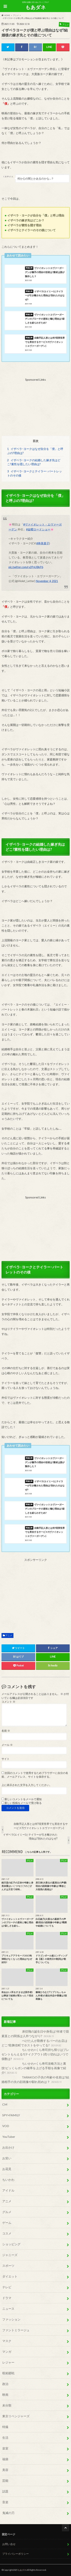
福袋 (5, 2459)
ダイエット (9, 2276)
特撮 (5, 2427)
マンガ (6, 2351)
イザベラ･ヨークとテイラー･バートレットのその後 (34, 473)
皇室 (5, 2448)
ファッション (11, 2319)
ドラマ (6, 2298)
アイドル (8, 2190)
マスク (6, 2341)
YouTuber (8, 2136)
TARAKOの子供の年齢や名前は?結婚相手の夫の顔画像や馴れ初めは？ (35, 2079)
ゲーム (6, 2222)
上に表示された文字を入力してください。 (27, 1785)
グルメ (6, 2212)
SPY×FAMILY (11, 2115)
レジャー (8, 2362)
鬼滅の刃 (8, 2513)
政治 (5, 2384)
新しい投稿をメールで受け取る (23, 1802)
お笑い (6, 2158)
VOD (5, 2126)
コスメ (6, 2233)
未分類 (6, 2405)
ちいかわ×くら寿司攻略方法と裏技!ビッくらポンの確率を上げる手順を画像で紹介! (34, 2068)
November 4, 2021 (47, 581)
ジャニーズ (9, 2255)
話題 (5, 2491)
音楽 (5, 2502)
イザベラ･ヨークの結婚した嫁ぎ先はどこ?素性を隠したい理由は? (33, 462)
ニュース (8, 2308)
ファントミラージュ (16, 2330)
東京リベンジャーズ (16, 2416)
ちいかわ (8, 2179)
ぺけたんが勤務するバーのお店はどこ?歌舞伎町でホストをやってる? (34, 2043)
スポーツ (8, 2265)
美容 (5, 2470)
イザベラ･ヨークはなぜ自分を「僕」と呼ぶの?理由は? (35, 451)
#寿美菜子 (42, 543)
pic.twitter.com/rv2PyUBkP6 (26, 567)
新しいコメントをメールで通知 (23, 1799)
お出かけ (8, 2147)
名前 (6, 1730)
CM (4, 2104)
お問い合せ (9, 2544)
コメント (8, 1701)
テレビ (6, 2287)
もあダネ (35, 7)
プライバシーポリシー (15, 2553)
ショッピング (11, 2244)
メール (7, 1744)
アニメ (8, 1635)
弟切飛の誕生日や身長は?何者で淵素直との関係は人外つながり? (35, 2034)
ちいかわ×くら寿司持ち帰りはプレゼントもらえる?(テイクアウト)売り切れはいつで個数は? (35, 2054)
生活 (5, 2437)
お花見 (6, 2169)
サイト (5, 1758)
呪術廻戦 (8, 2373)
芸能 (5, 2480)
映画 (5, 2394)
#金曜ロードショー (38, 529)
